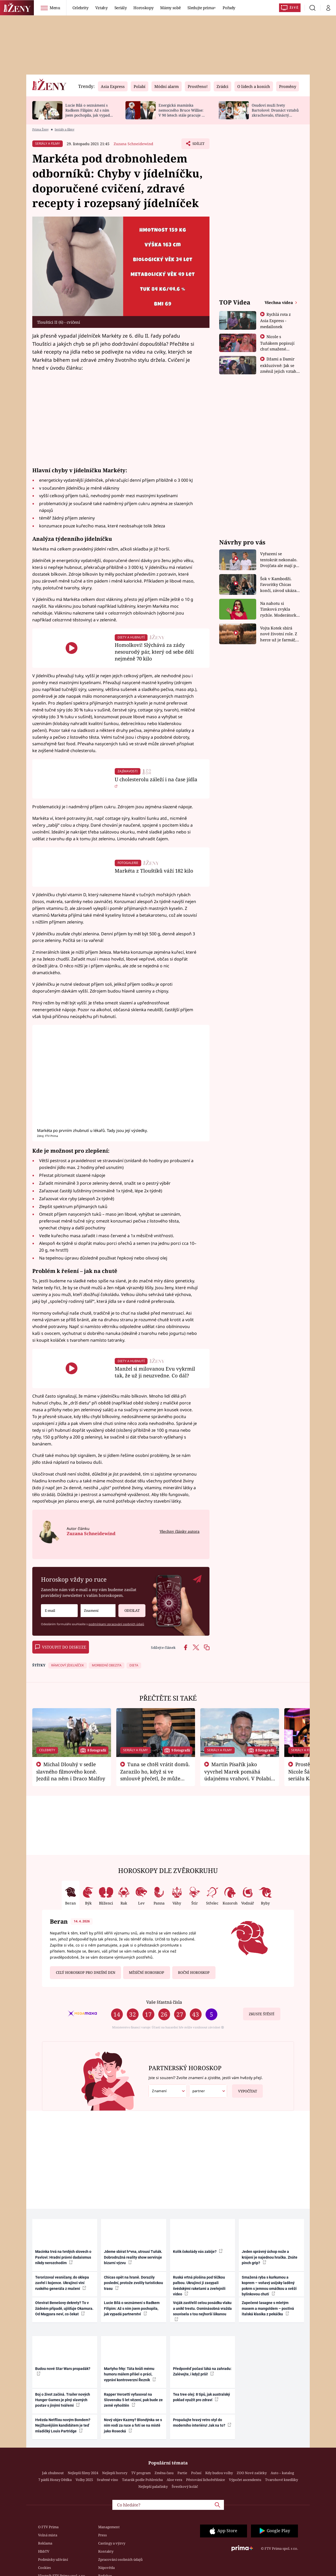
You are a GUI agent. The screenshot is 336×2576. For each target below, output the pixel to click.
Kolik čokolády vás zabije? (198, 2251)
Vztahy (101, 7)
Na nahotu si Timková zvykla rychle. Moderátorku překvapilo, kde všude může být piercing (279, 609)
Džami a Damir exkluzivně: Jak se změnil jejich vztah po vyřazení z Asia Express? (278, 371)
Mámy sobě (170, 7)
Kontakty (105, 2551)
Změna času (164, 2472)
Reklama (45, 2543)
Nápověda (106, 2567)
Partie (182, 2472)
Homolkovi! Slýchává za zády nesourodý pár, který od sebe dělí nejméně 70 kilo (154, 652)
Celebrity (80, 7)
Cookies (44, 2567)
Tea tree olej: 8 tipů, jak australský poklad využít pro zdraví (201, 2397)
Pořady (229, 7)
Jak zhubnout (53, 2472)
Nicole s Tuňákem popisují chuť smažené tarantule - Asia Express (277, 348)
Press (102, 2535)
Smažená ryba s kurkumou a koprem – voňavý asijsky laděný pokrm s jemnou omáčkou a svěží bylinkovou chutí (269, 2285)
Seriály (120, 7)
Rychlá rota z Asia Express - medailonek (275, 320)
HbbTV (43, 2551)
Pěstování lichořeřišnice (205, 2479)
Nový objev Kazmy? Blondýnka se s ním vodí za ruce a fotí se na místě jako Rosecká (133, 2425)
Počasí (196, 2472)
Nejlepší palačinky (153, 2486)
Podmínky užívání (53, 2559)
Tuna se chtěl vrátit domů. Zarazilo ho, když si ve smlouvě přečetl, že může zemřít (155, 1775)
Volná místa (47, 2535)
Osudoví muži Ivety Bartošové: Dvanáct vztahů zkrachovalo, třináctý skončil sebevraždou (275, 112)
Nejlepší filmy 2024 (83, 2472)
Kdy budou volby (219, 2472)
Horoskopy (143, 7)
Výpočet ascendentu (245, 2479)
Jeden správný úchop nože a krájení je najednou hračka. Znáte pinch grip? (269, 2257)
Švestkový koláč (185, 2486)
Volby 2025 (84, 2479)
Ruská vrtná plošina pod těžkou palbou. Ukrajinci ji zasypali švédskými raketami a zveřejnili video (199, 2285)
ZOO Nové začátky (252, 2472)
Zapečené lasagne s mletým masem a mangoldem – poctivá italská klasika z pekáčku (268, 2308)
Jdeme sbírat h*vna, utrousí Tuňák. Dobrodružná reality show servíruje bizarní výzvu (133, 2257)
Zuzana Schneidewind (133, 143)
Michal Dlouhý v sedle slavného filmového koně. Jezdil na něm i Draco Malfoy (70, 1771)
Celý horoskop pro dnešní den (85, 1972)
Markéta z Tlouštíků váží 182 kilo (154, 870)
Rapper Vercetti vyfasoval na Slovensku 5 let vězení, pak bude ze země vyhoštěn (133, 2400)
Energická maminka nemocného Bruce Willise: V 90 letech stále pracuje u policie (181, 112)
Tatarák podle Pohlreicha (142, 2479)
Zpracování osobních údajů (120, 2559)
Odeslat (128, 1608)
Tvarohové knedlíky (281, 2479)
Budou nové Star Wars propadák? (62, 2371)
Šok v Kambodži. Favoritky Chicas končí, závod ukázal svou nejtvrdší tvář (279, 585)
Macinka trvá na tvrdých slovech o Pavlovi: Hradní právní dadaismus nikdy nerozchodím (63, 2257)
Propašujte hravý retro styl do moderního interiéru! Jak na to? (202, 2422)
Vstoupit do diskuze (60, 1647)
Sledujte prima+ (201, 7)
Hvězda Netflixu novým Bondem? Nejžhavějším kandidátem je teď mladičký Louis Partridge (62, 2425)
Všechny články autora (180, 1531)
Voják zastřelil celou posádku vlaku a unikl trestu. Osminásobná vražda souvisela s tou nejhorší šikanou (202, 2311)
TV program (141, 2472)
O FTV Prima (48, 2527)
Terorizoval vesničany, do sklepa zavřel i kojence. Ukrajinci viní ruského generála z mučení (62, 2283)
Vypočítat (244, 2088)
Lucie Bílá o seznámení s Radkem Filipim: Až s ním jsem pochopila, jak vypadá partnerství (88, 112)
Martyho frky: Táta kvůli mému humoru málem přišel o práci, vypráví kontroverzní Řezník (130, 2374)
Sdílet (197, 145)
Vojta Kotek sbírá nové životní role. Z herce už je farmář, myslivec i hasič (278, 634)
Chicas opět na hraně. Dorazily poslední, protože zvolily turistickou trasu (133, 2283)
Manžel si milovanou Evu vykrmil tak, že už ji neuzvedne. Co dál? (155, 1372)
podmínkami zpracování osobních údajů (116, 1624)
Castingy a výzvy (111, 2543)
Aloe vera (174, 2479)
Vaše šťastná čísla (164, 2002)
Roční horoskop (193, 1972)
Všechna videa (279, 302)
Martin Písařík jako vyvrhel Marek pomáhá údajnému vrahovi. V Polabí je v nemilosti (237, 1775)
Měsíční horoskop (146, 1972)
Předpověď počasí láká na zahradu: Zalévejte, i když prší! (202, 2371)
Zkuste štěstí (261, 2014)
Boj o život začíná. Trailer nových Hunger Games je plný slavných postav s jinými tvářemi (62, 2400)
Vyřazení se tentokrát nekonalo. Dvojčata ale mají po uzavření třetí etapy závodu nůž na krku (279, 560)
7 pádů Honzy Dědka (55, 2479)
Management (109, 2527)
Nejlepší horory (114, 2472)
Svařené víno (107, 2479)
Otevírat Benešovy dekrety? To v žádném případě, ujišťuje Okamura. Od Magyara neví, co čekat (64, 2308)
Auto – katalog (282, 2472)
